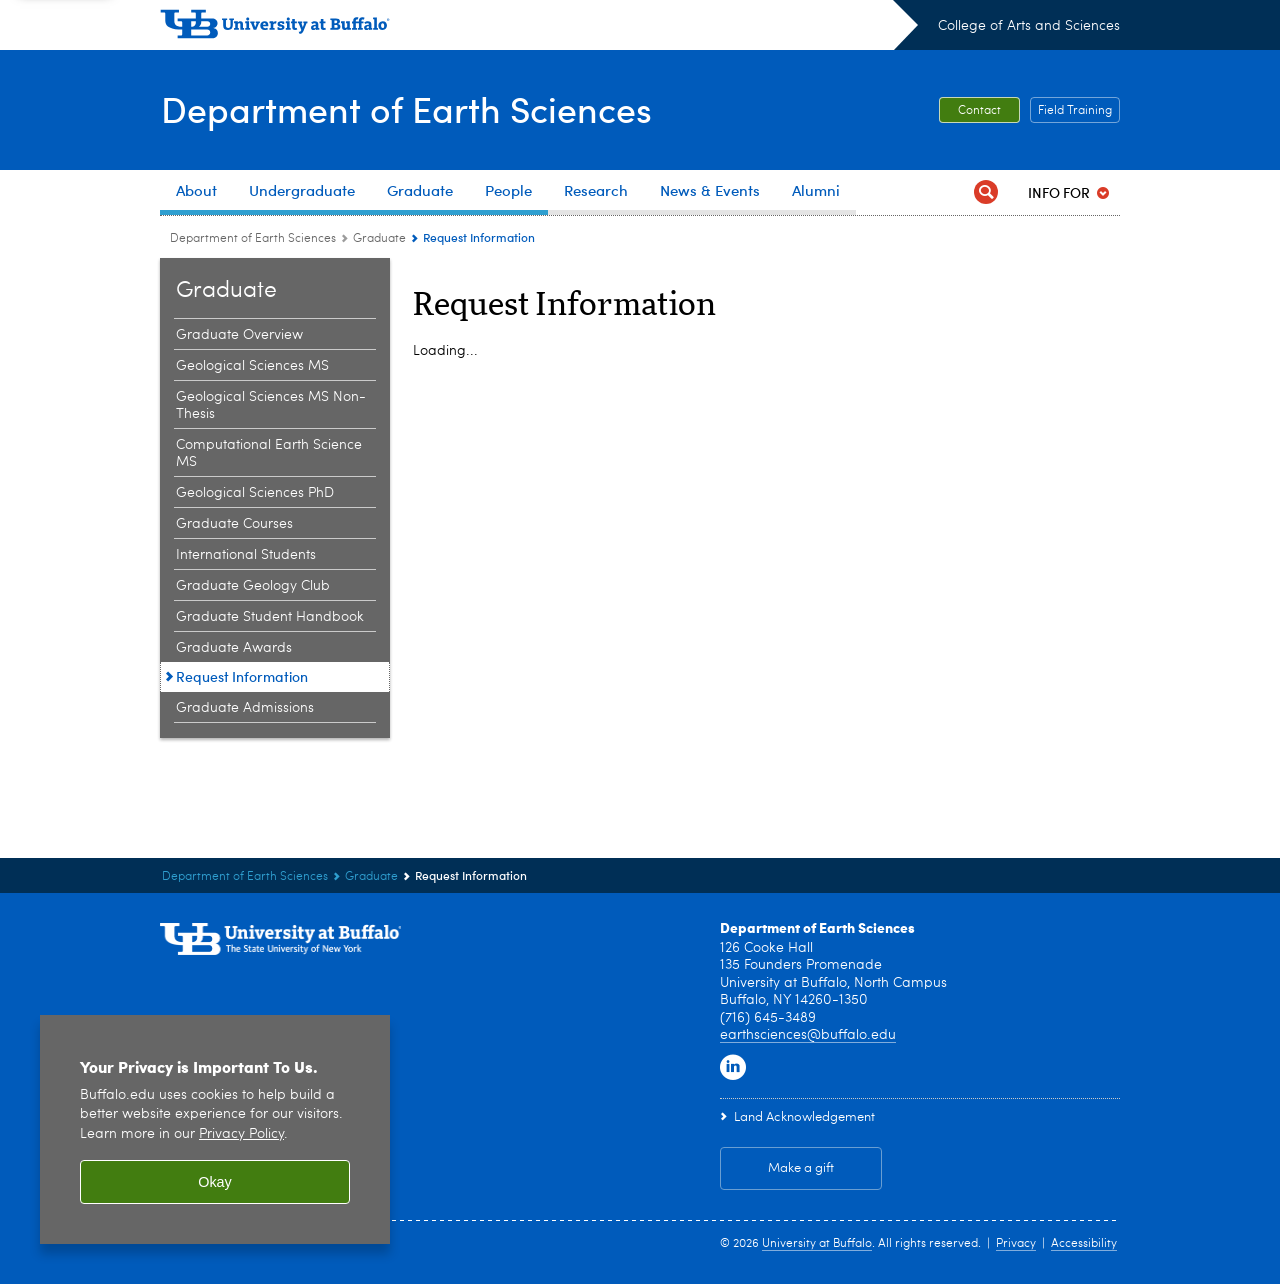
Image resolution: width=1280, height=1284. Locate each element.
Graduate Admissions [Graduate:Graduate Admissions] (245, 708)
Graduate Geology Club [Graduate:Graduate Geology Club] (253, 586)
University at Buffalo (817, 1244)
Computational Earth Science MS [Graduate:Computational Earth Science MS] (269, 453)
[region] (215, 1129)
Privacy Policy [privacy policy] (241, 1134)
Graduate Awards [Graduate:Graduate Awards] (234, 648)
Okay (215, 1182)
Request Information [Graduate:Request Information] (242, 676)
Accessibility (1084, 1244)
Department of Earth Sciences (406, 108)
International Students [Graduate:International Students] (246, 555)
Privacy (1016, 1244)
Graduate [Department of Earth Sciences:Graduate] (379, 239)
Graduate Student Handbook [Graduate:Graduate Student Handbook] (270, 617)
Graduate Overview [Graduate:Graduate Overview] (239, 335)
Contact (979, 111)
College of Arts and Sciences (1029, 26)
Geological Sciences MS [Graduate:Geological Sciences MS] (252, 366)
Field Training (1075, 111)
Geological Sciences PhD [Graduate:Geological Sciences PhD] (255, 493)
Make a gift (801, 1168)
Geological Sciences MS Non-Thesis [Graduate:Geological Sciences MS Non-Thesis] (271, 405)
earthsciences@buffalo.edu (808, 1035)
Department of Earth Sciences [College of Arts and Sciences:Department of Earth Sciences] (253, 239)
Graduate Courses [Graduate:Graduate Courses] (234, 524)
